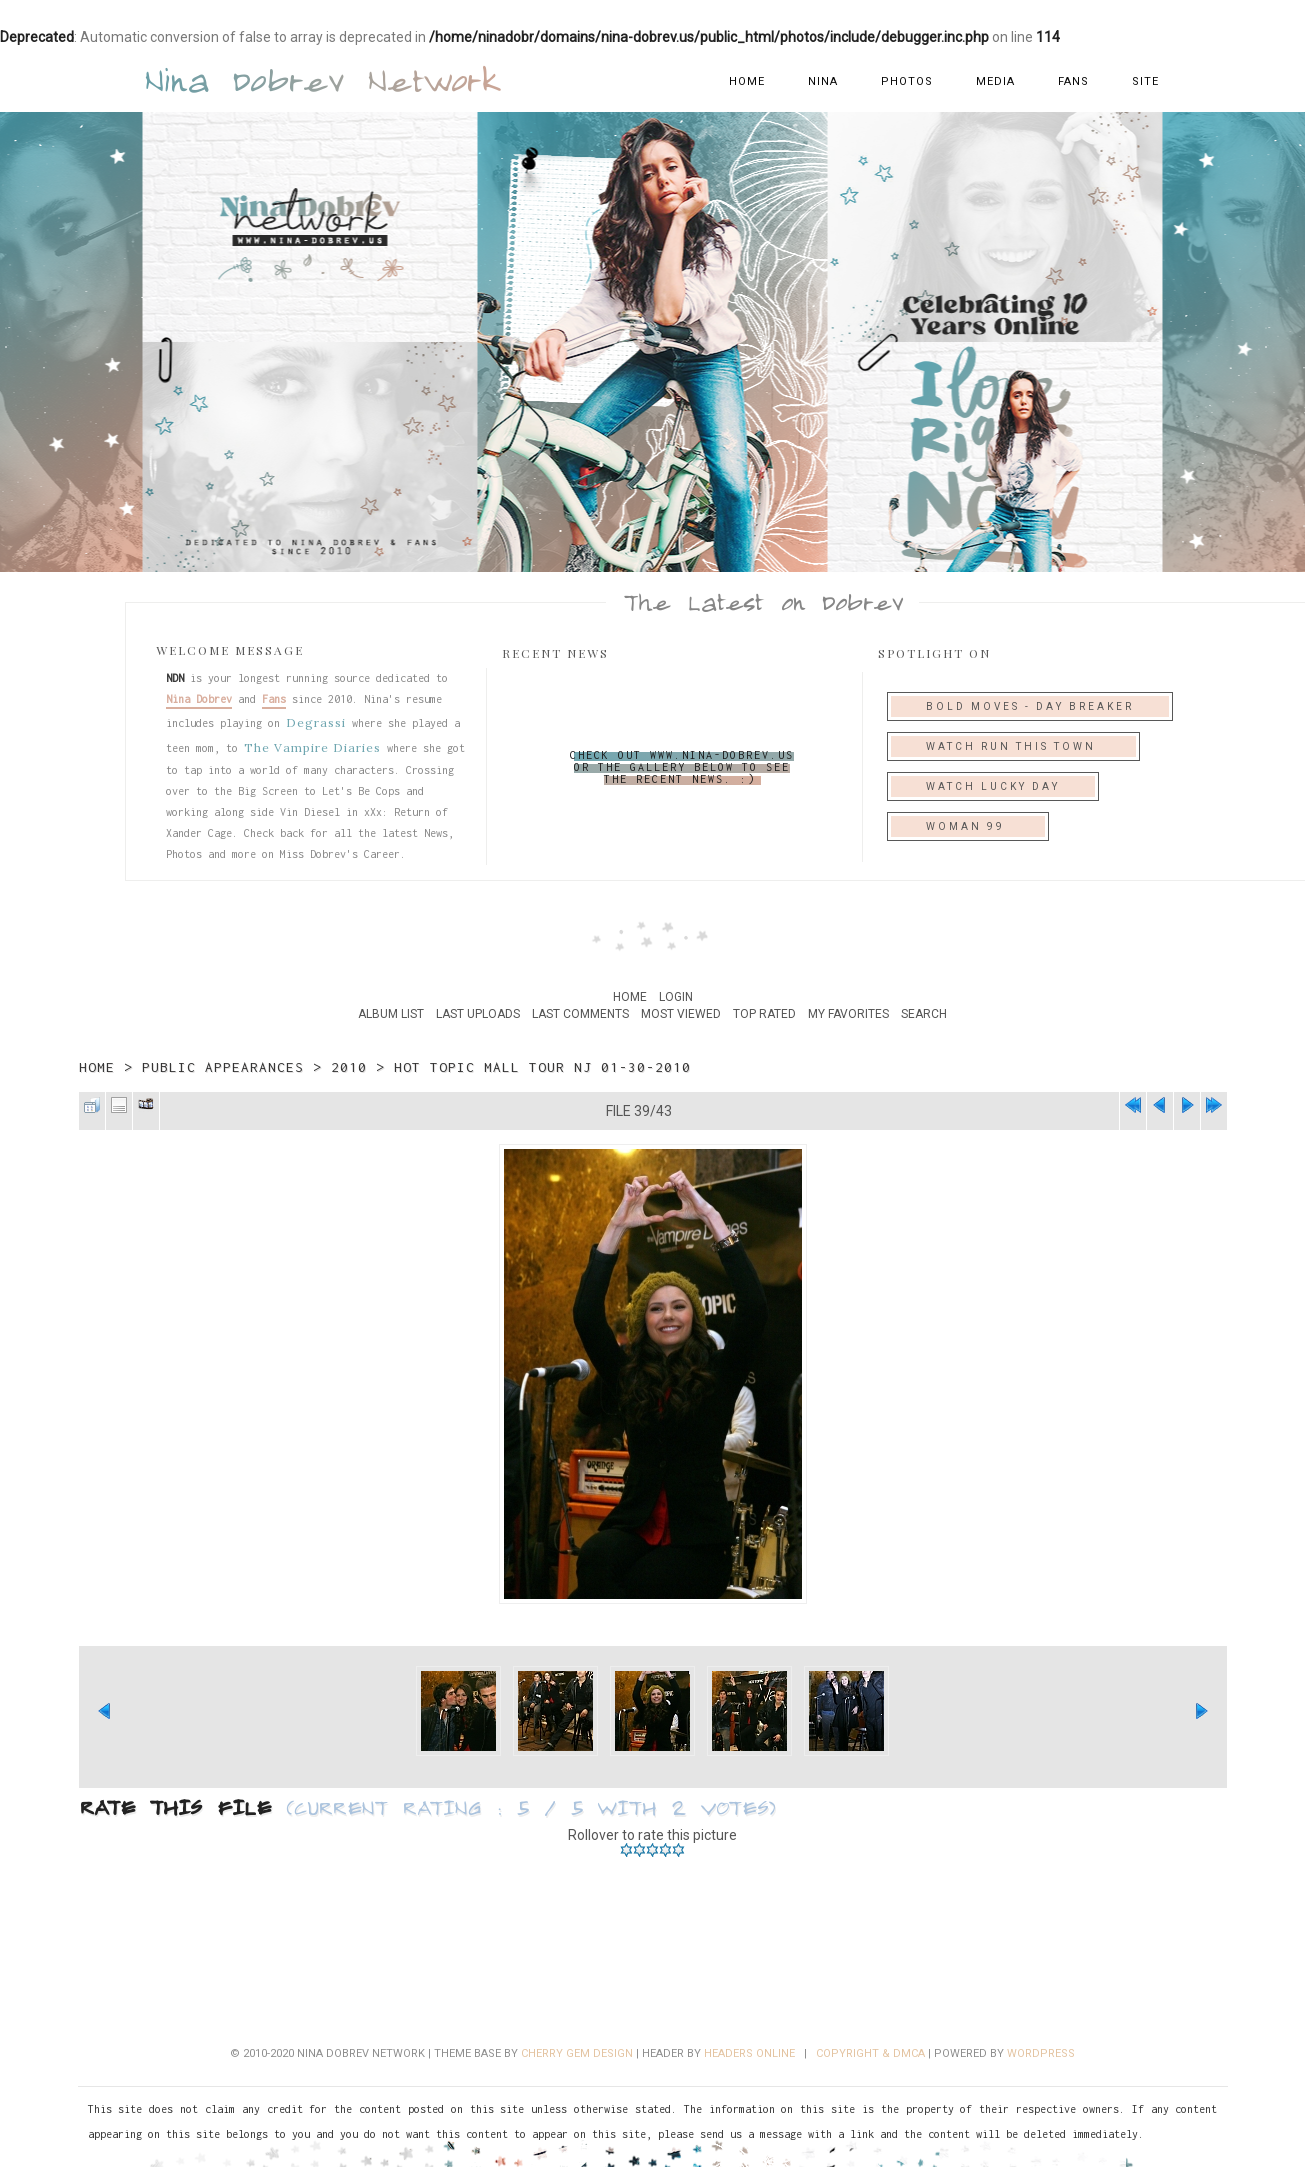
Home (747, 81)
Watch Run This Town (1013, 746)
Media (995, 81)
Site (1145, 81)
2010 (349, 1067)
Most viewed (681, 1014)
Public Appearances (223, 1067)
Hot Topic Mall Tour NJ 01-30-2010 (542, 1067)
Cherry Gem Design (577, 2053)
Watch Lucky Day (993, 786)
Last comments (580, 1014)
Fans (1073, 81)
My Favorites (848, 1014)
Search (924, 1014)
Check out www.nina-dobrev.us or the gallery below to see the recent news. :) (682, 767)
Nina (823, 81)
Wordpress (1041, 2053)
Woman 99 (968, 826)
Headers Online (749, 2053)
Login (676, 997)
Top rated (764, 1014)
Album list (391, 1014)
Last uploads (478, 1014)
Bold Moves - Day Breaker (1030, 706)
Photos (907, 81)
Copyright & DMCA (870, 2053)
